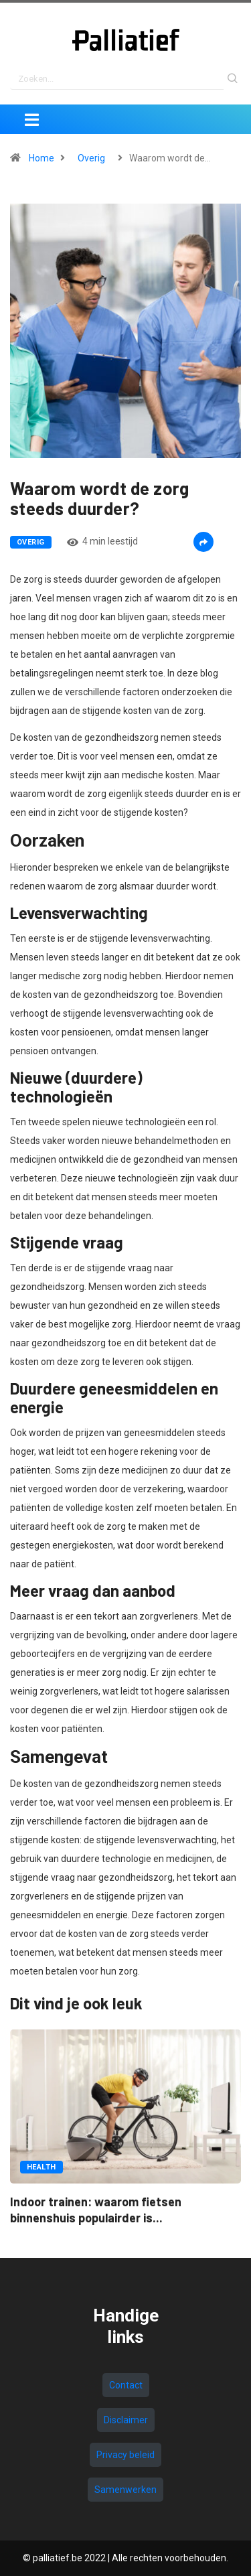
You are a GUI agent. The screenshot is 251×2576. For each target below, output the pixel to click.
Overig (91, 158)
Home (41, 158)
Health (41, 2167)
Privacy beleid (125, 2454)
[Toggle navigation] (31, 119)
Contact (126, 2385)
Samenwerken (125, 2489)
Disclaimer (126, 2420)
